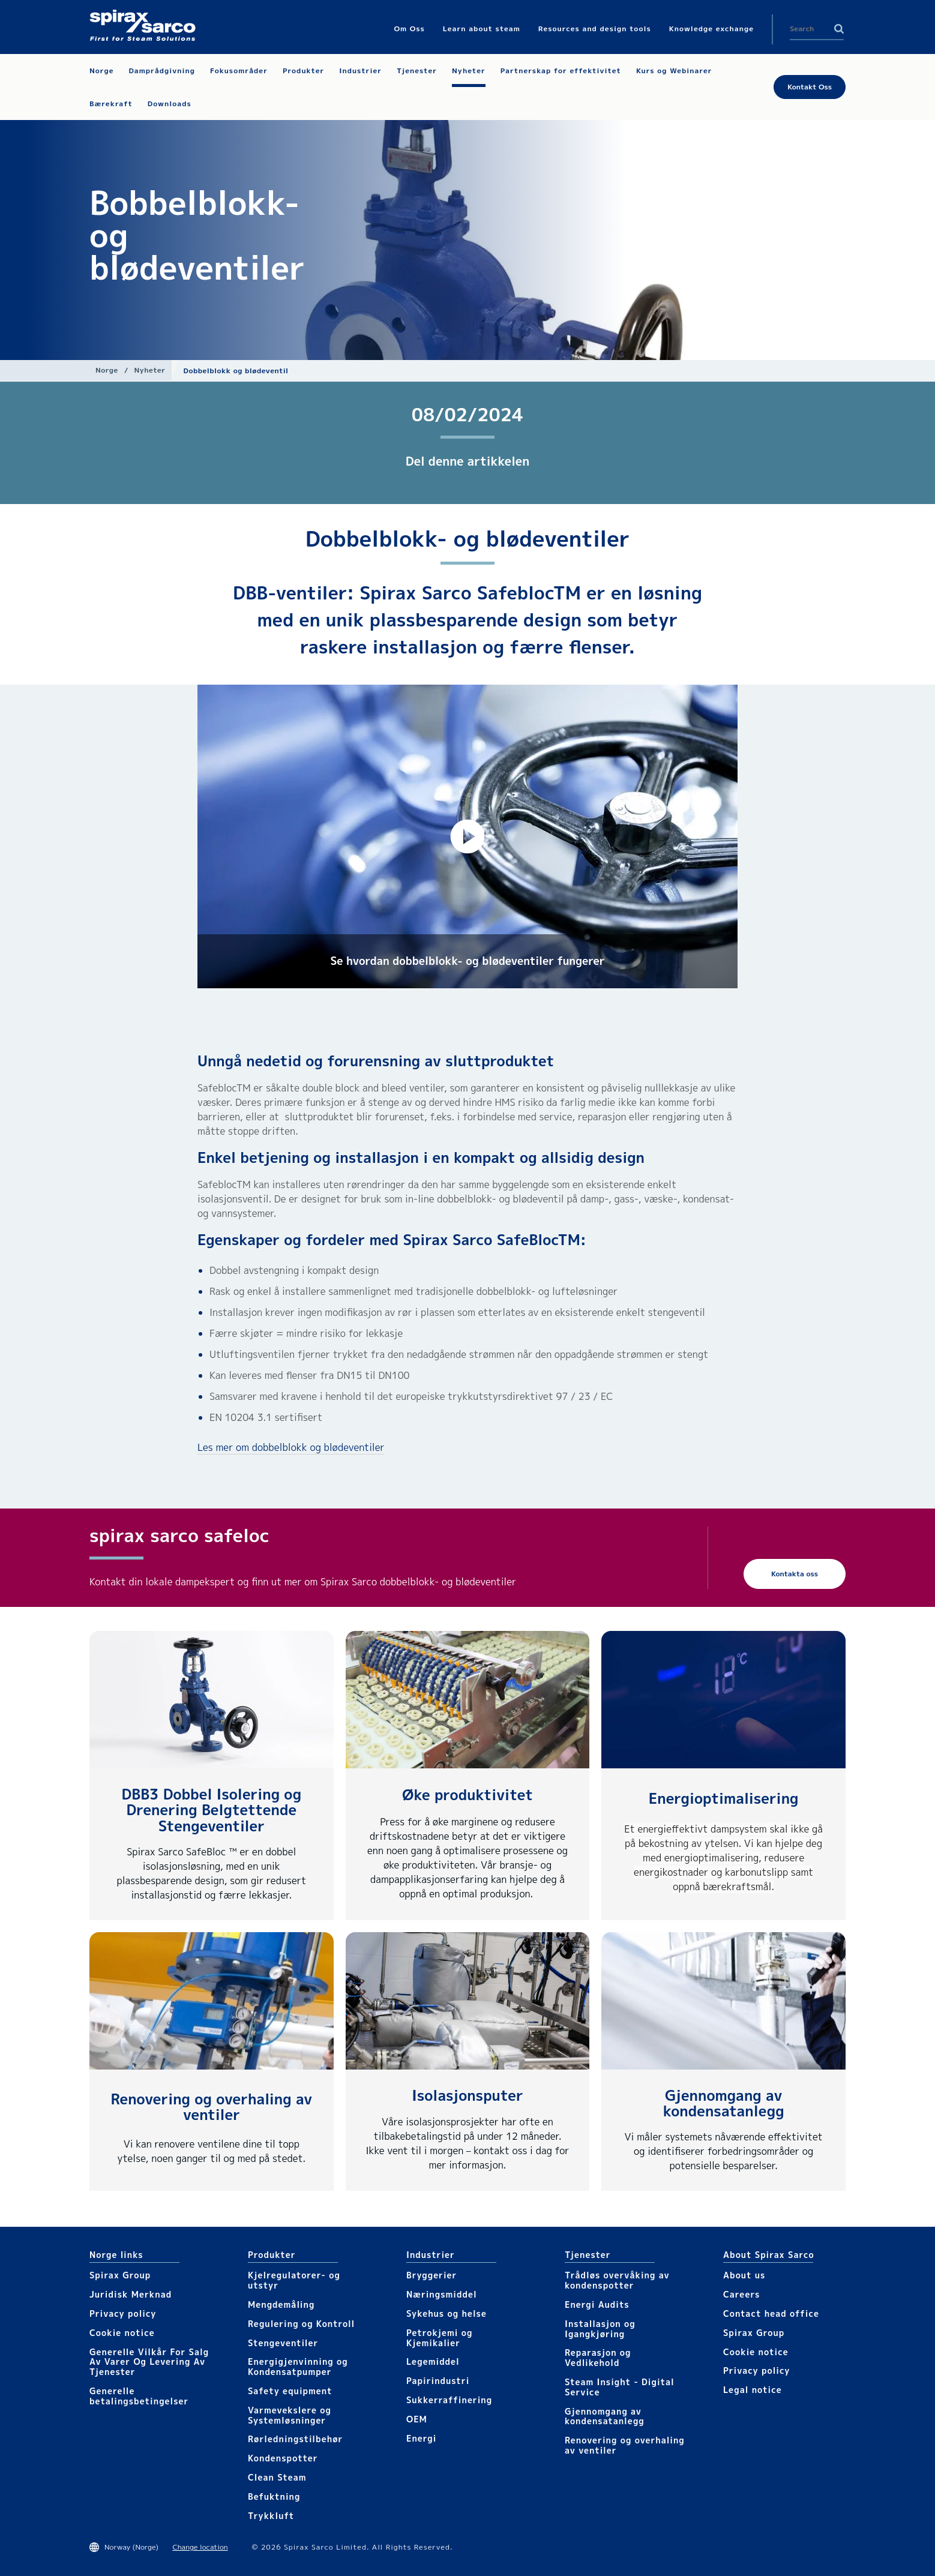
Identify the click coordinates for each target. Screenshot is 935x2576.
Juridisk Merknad (130, 2294)
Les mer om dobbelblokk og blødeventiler (291, 1447)
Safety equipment (290, 2391)
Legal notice (752, 2389)
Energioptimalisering (724, 1798)
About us (744, 2275)
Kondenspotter (282, 2458)
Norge (106, 370)
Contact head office (771, 2313)
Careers (741, 2294)
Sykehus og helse (446, 2313)
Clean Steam (277, 2477)
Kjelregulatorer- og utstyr (294, 2280)
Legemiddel (433, 2361)
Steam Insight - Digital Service (620, 2387)
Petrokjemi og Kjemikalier (439, 2338)
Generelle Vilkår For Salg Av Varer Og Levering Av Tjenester (149, 2362)
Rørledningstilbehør (295, 2439)
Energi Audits (597, 2304)
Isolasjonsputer (467, 2095)
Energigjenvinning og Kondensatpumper (298, 2366)
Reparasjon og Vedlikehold (598, 2357)
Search (839, 29)
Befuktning (274, 2496)
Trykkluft (271, 2515)
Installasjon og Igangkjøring (600, 2329)
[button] (467, 836)
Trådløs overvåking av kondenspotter (617, 2280)
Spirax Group (120, 2275)
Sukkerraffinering (449, 2400)
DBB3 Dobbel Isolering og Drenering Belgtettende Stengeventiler (212, 1810)
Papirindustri (437, 2380)
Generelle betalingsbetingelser (138, 2396)
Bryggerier (431, 2275)
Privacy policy (123, 2313)
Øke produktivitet (467, 1795)
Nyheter (149, 370)
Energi (421, 2438)
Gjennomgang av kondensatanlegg (723, 2103)
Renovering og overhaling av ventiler (211, 2107)
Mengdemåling (281, 2304)
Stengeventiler (283, 2343)
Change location (199, 2547)
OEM (416, 2419)
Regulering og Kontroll (301, 2323)
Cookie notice (122, 2332)
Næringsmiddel (441, 2294)
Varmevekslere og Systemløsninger (289, 2415)
